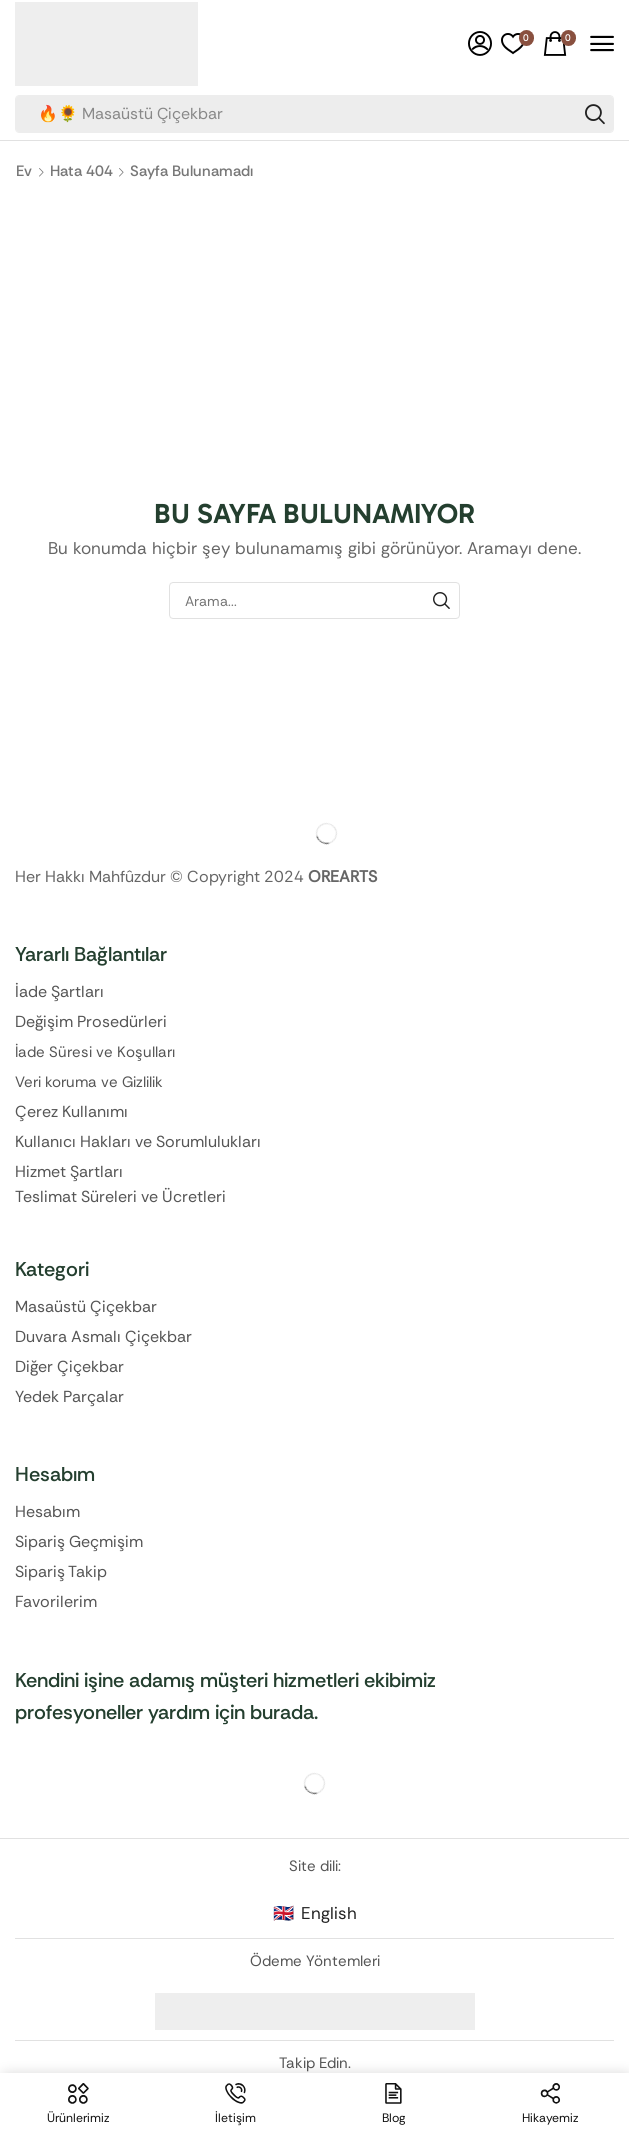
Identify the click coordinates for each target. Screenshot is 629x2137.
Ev (24, 171)
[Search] (595, 114)
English (329, 1913)
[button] (480, 44)
